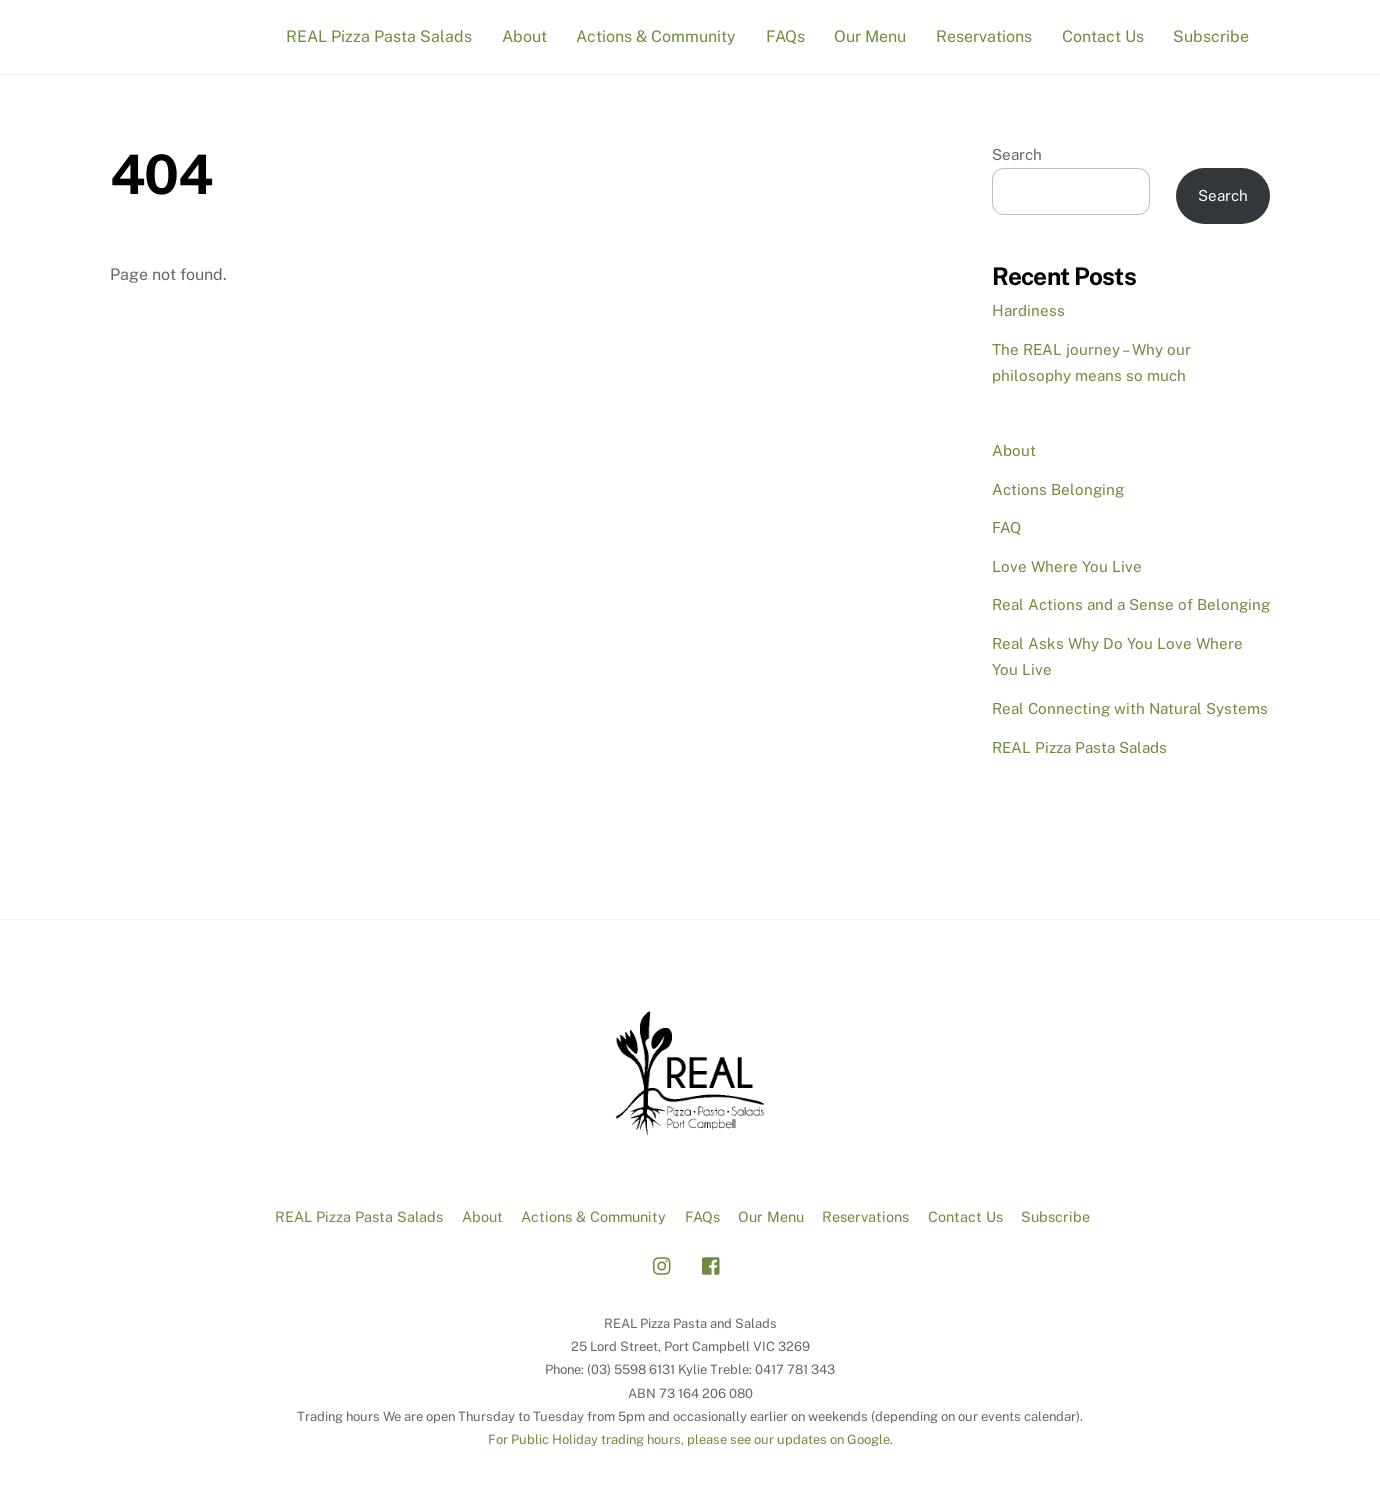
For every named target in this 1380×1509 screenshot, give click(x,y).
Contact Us (1103, 36)
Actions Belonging (1058, 489)
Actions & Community (656, 36)
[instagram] (663, 1263)
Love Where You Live (1067, 566)
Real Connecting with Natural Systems (1130, 708)
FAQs (785, 36)
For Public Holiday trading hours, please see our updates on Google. (690, 1439)
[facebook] (712, 1263)
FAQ (1006, 527)
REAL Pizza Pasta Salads (379, 36)
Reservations (984, 36)
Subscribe (1211, 36)
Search (1017, 154)
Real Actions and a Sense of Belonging (1131, 604)
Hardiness (1028, 310)
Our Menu (870, 36)
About (524, 36)
